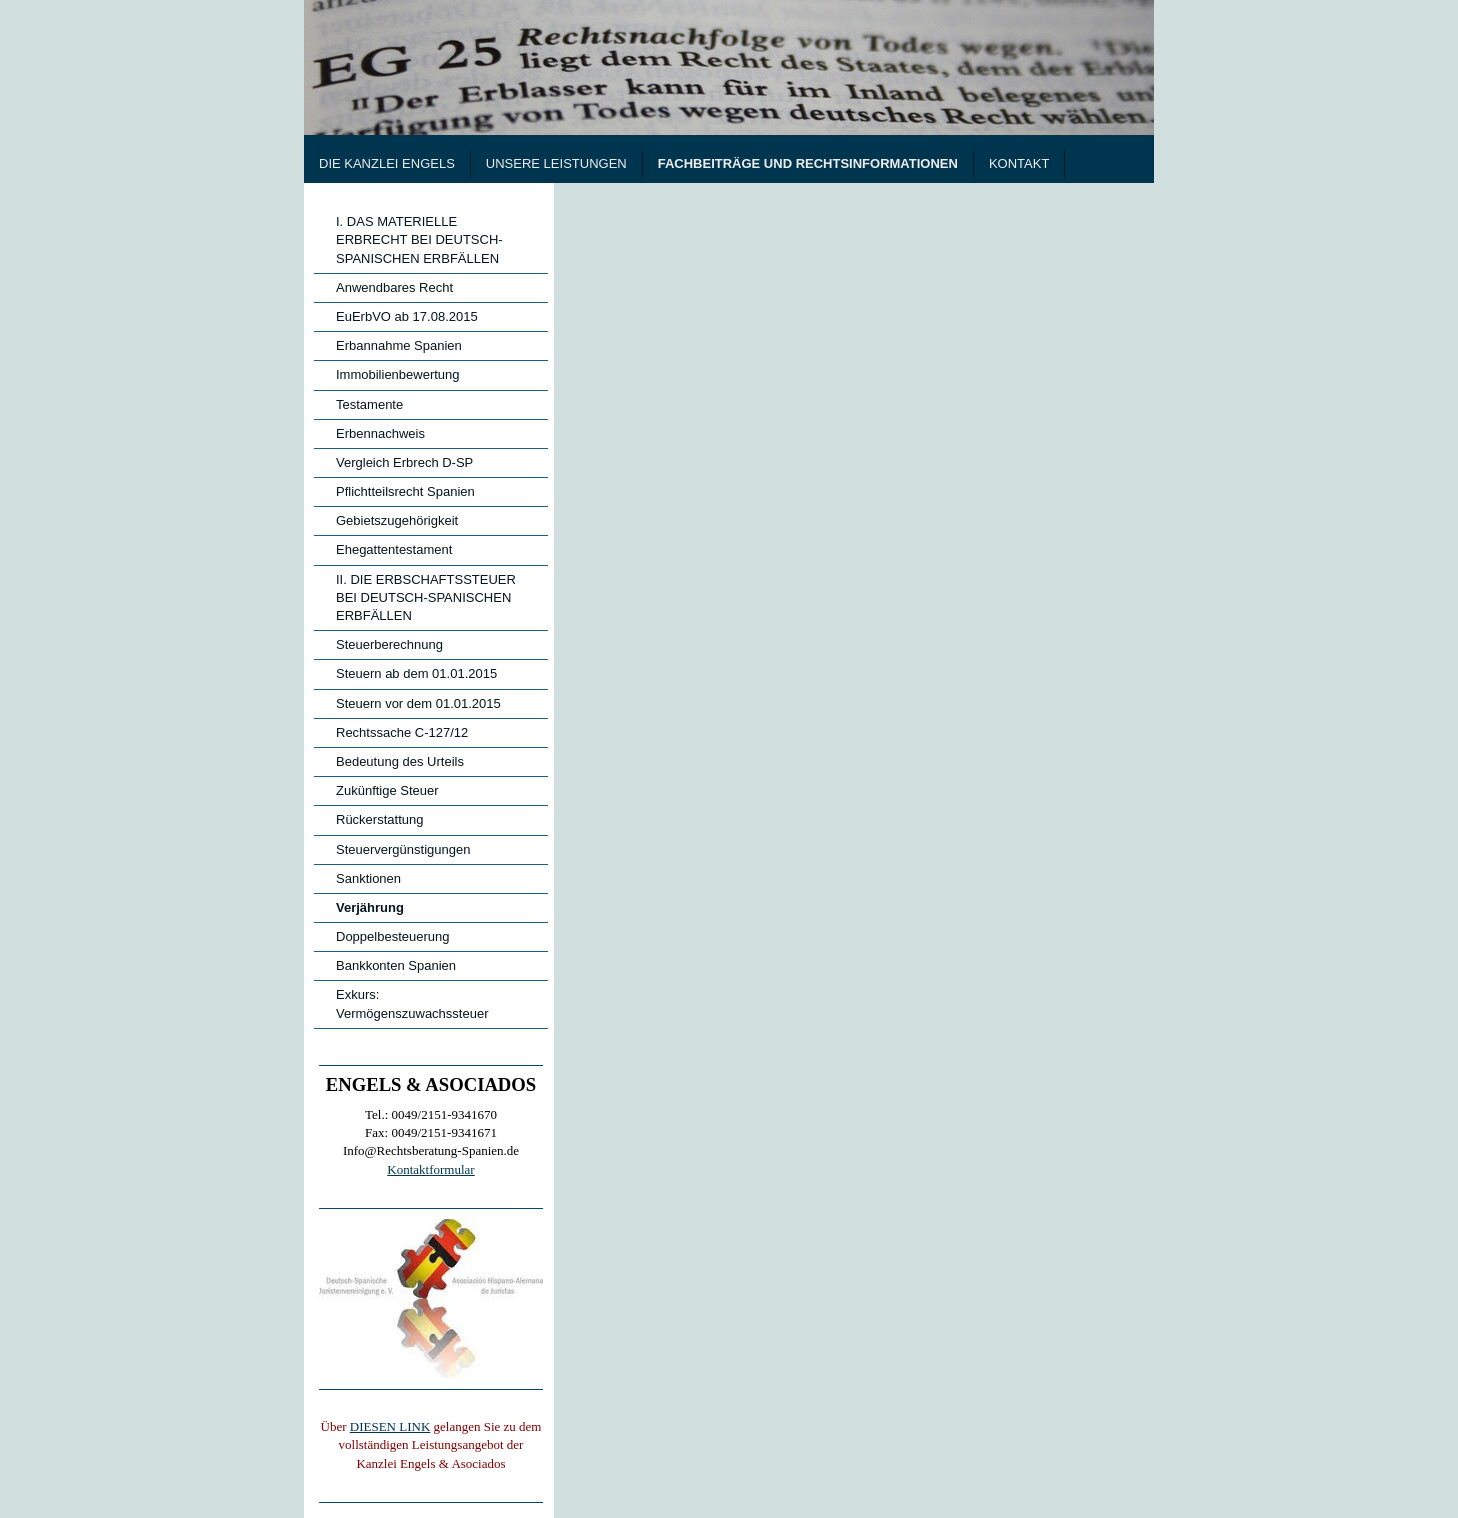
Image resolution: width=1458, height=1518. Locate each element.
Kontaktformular (430, 1169)
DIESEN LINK (390, 1426)
